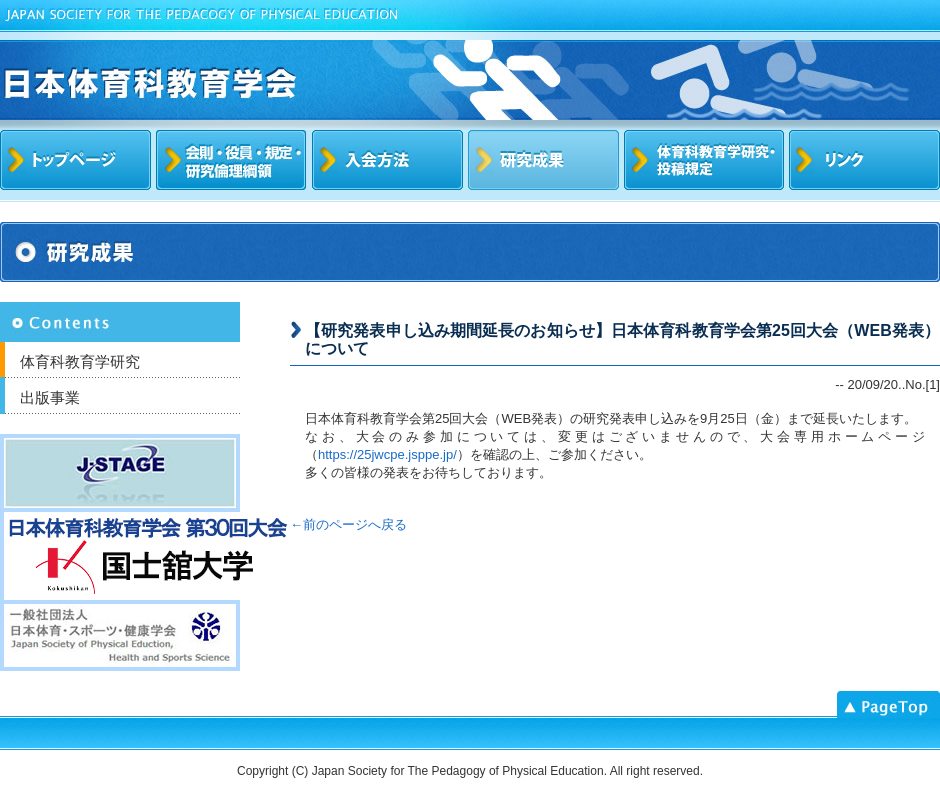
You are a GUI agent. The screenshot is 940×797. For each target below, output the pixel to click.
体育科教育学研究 (80, 361)
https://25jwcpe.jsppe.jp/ (387, 454)
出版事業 (50, 397)
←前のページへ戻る (348, 524)
